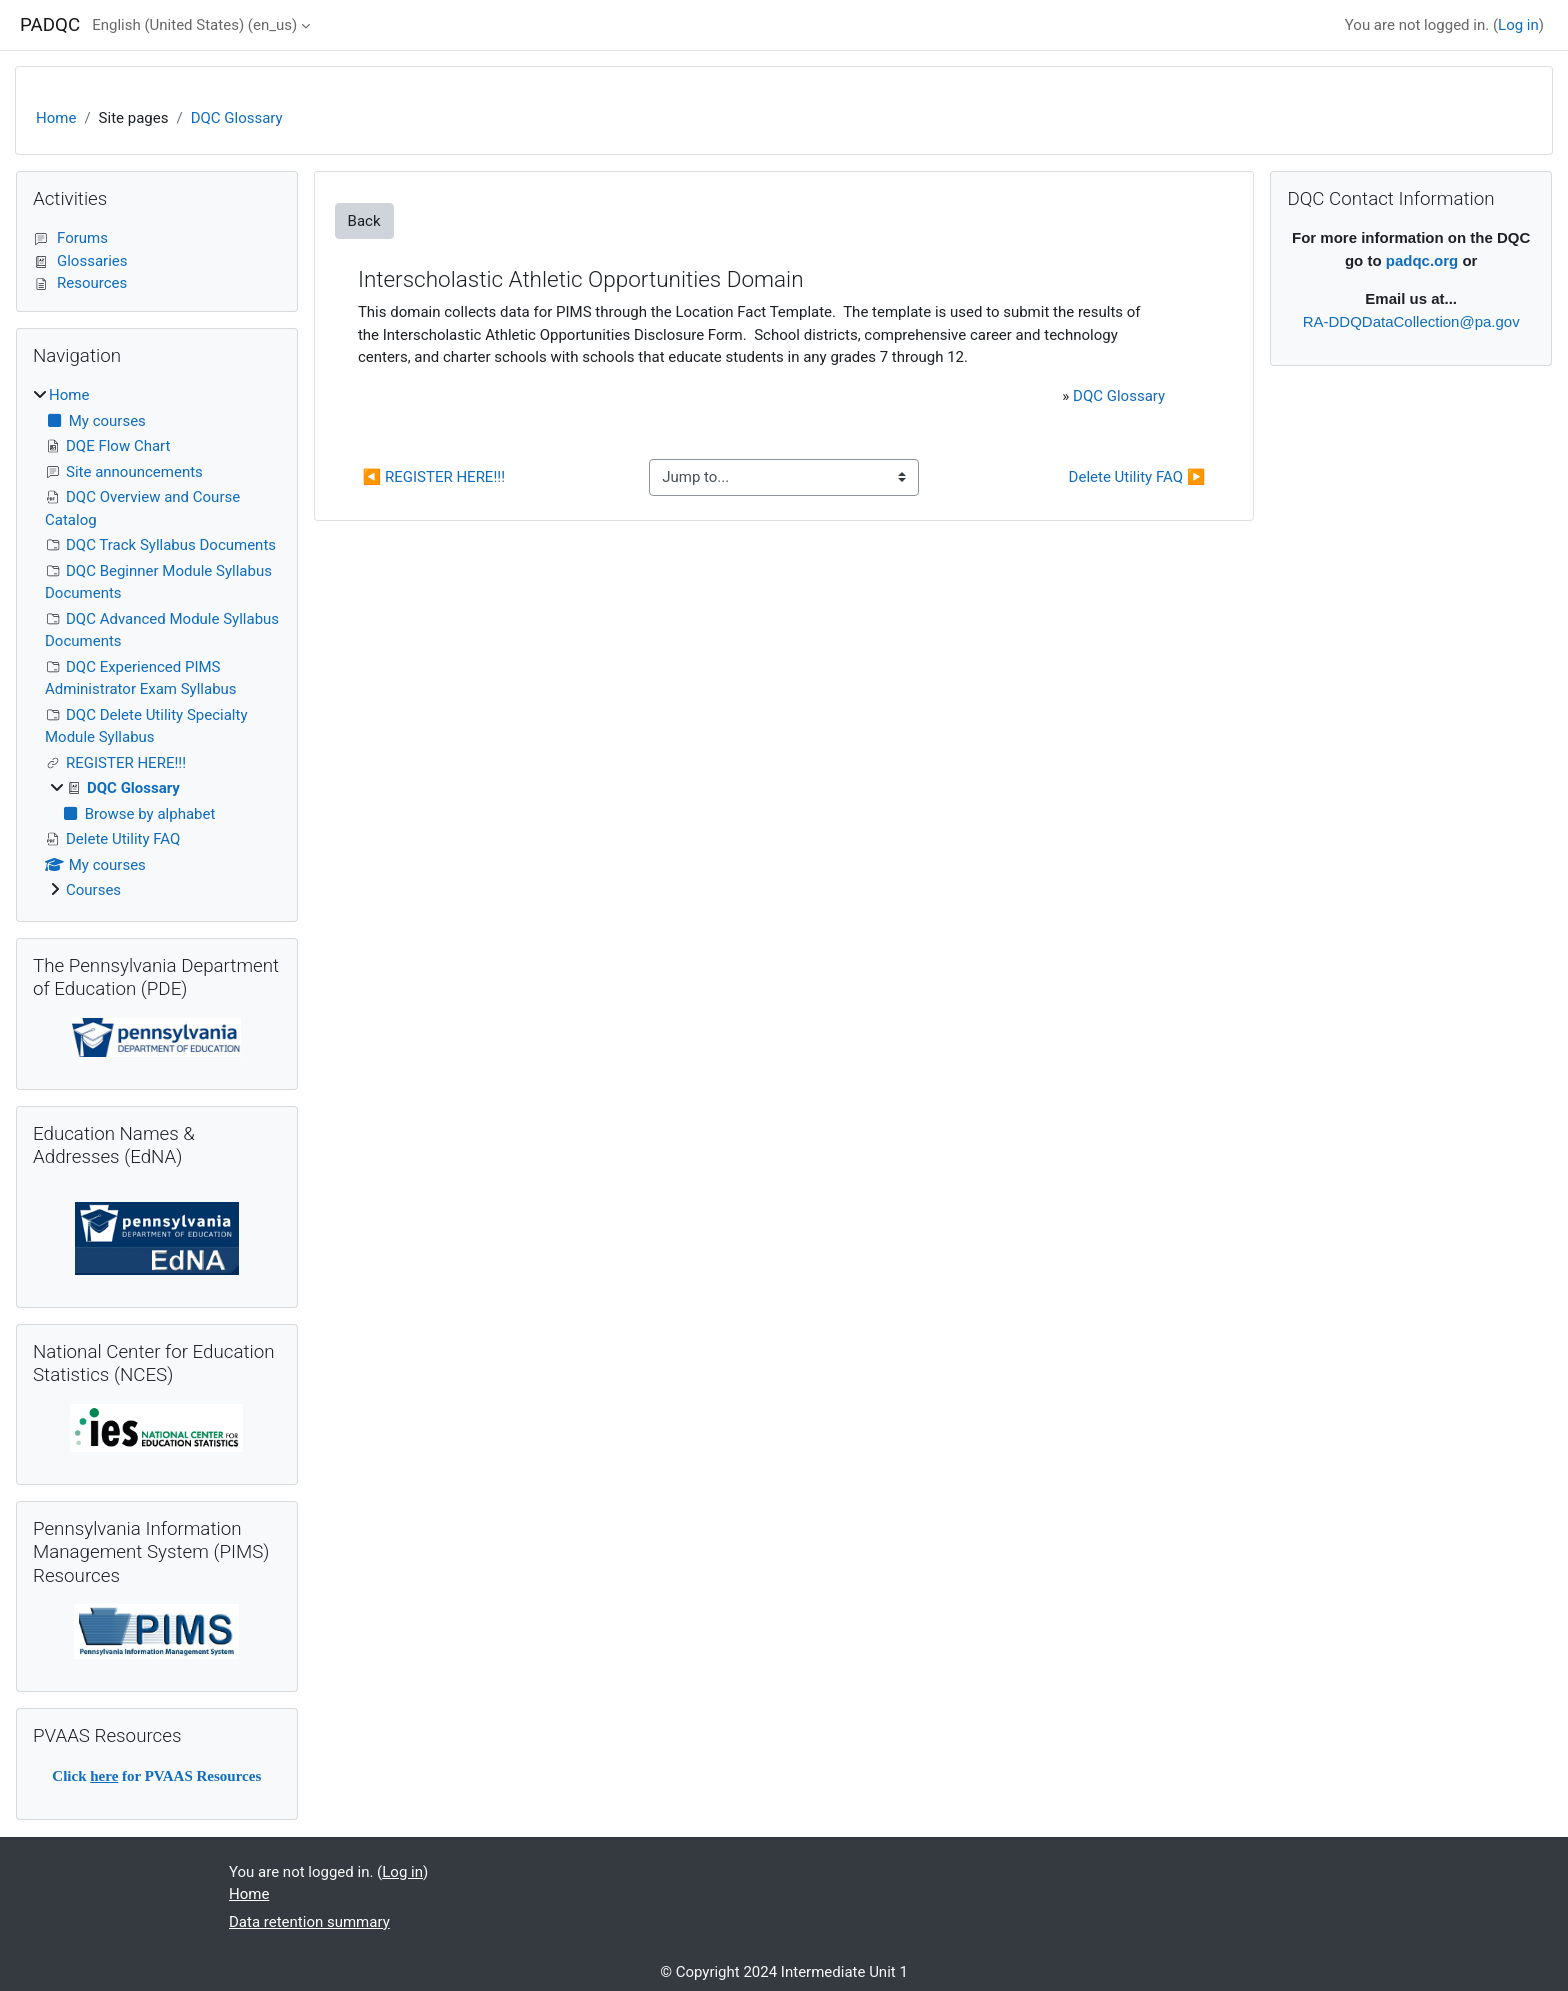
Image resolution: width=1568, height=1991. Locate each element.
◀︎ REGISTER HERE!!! (434, 477)
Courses (93, 890)
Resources (80, 283)
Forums (70, 238)
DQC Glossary (237, 118)
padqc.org (1422, 260)
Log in (1518, 25)
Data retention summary (309, 1922)
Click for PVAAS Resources (156, 1776)
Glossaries (80, 261)
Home (56, 118)
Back (364, 221)
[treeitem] (157, 643)
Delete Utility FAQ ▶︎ (1137, 477)
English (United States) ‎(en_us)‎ (194, 25)
